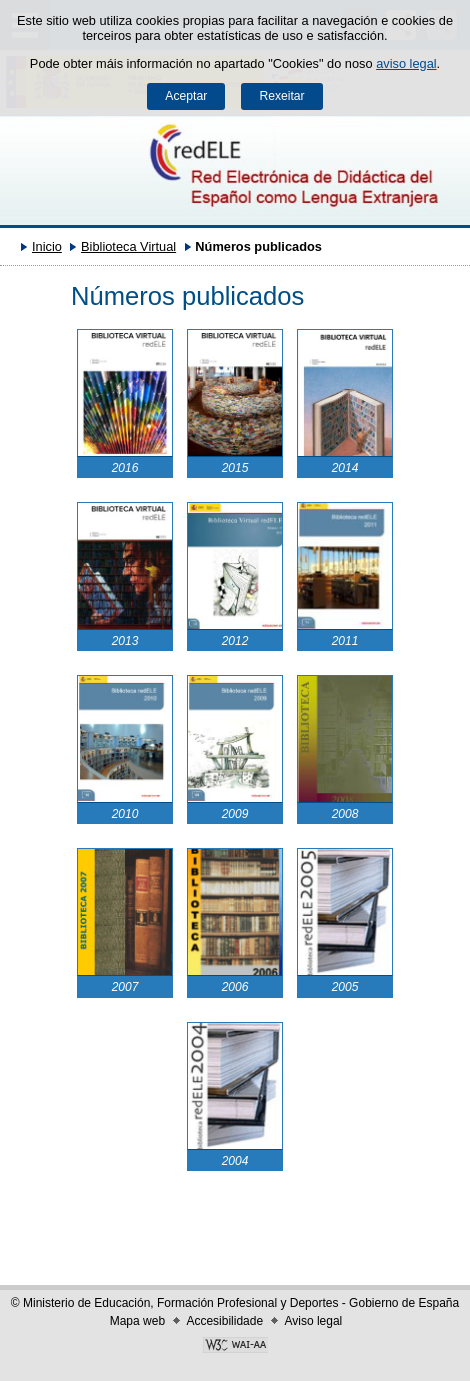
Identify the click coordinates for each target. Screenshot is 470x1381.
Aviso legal (313, 1321)
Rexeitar (281, 96)
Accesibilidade (224, 1321)
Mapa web (137, 1321)
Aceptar (186, 96)
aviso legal (406, 63)
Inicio (47, 246)
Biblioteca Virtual (128, 246)
